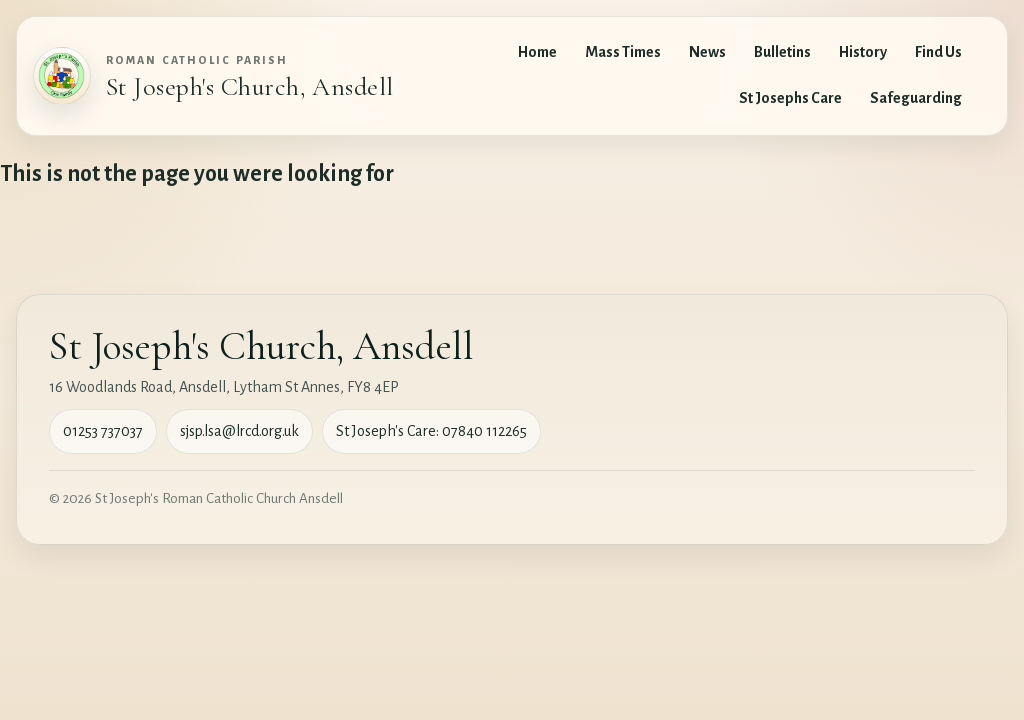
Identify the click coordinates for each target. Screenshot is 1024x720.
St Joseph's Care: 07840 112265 (431, 431)
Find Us (938, 52)
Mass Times (623, 52)
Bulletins (782, 52)
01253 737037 (103, 431)
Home (537, 52)
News (707, 52)
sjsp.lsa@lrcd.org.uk (239, 431)
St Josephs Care (790, 98)
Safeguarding (916, 98)
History (863, 52)
